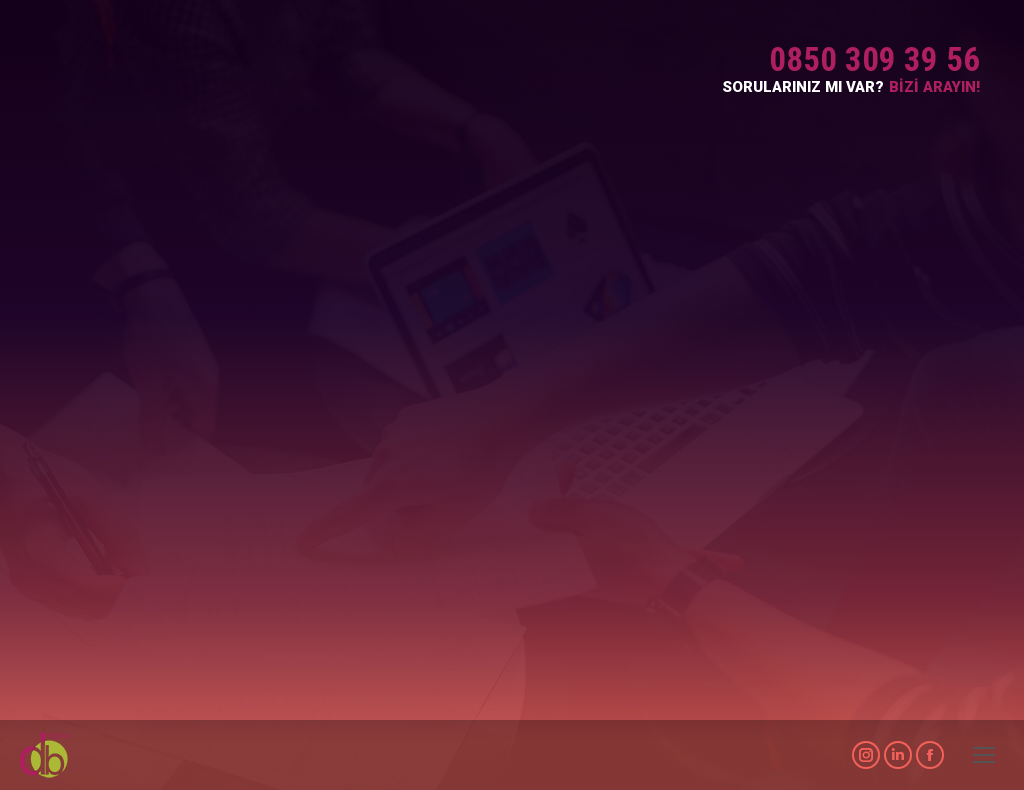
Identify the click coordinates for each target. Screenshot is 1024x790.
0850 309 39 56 (874, 59)
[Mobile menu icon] (984, 755)
